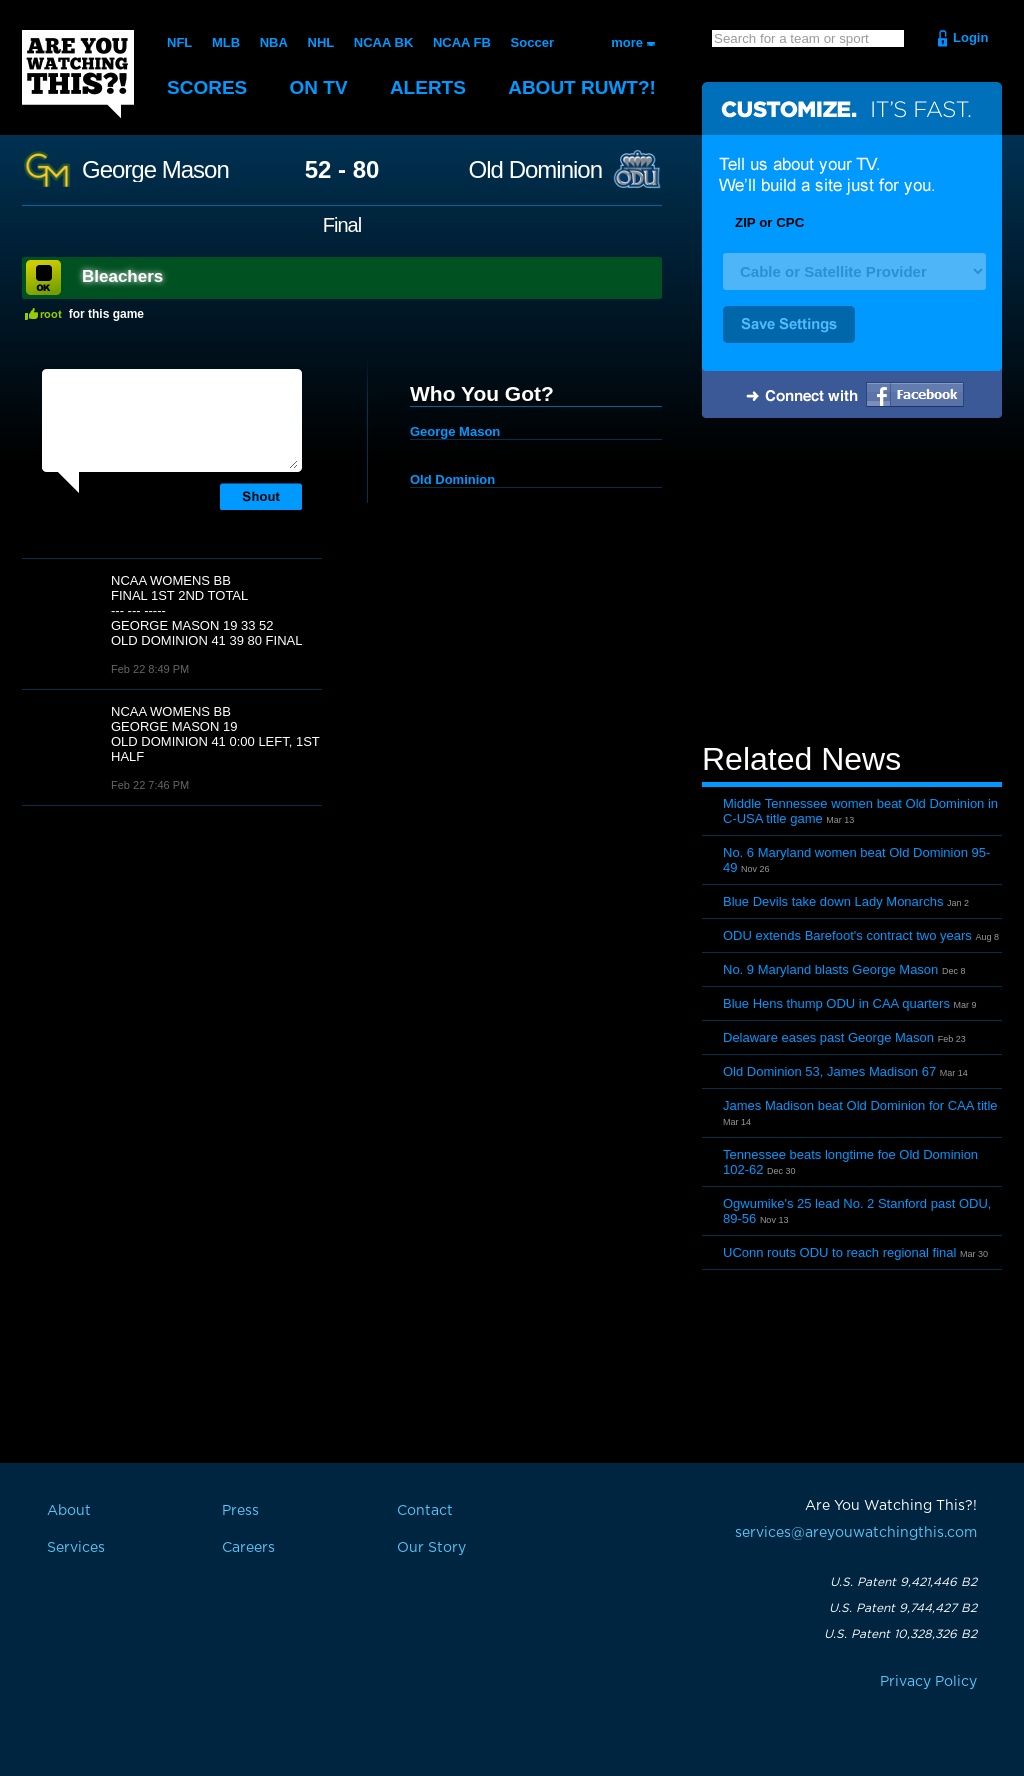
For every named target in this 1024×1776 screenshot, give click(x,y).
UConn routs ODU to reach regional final (839, 1252)
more (627, 42)
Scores (207, 87)
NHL (321, 42)
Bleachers (122, 276)
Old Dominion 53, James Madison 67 (829, 1071)
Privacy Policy (928, 1682)
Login (970, 37)
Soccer (532, 42)
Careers (248, 1548)
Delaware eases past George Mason (828, 1037)
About (582, 87)
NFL (179, 42)
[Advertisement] (852, 583)
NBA (274, 42)
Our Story (431, 1548)
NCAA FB (462, 42)
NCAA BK (383, 42)
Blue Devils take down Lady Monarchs (833, 901)
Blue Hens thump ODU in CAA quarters (836, 1003)
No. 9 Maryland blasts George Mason (830, 969)
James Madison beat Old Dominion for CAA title (860, 1105)
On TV (319, 87)
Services (76, 1548)
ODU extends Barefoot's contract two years (847, 935)
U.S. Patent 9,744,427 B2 (903, 1608)
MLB (226, 42)
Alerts (428, 87)
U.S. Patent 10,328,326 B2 (900, 1634)
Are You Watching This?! (78, 74)
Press (240, 1511)
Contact (425, 1511)
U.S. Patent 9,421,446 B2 (903, 1582)
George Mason (155, 170)
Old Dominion (535, 170)
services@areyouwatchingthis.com (856, 1533)
